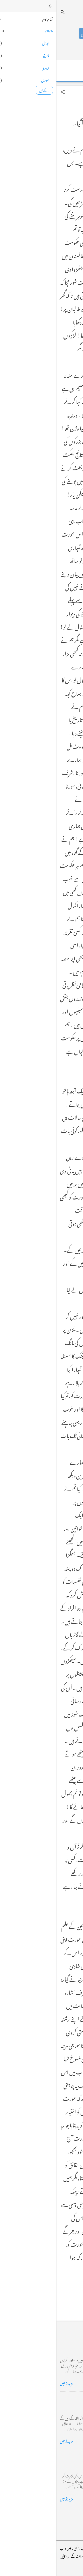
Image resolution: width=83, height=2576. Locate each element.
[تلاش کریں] (6, 12)
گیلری (35, 45)
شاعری (29, 33)
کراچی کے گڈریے (64, 2341)
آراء (48, 45)
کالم (42, 33)
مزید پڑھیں (10, 2382)
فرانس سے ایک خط (64, 2456)
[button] (6, 92)
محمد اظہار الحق (41, 19)
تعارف (54, 33)
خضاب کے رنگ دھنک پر (59, 2398)
